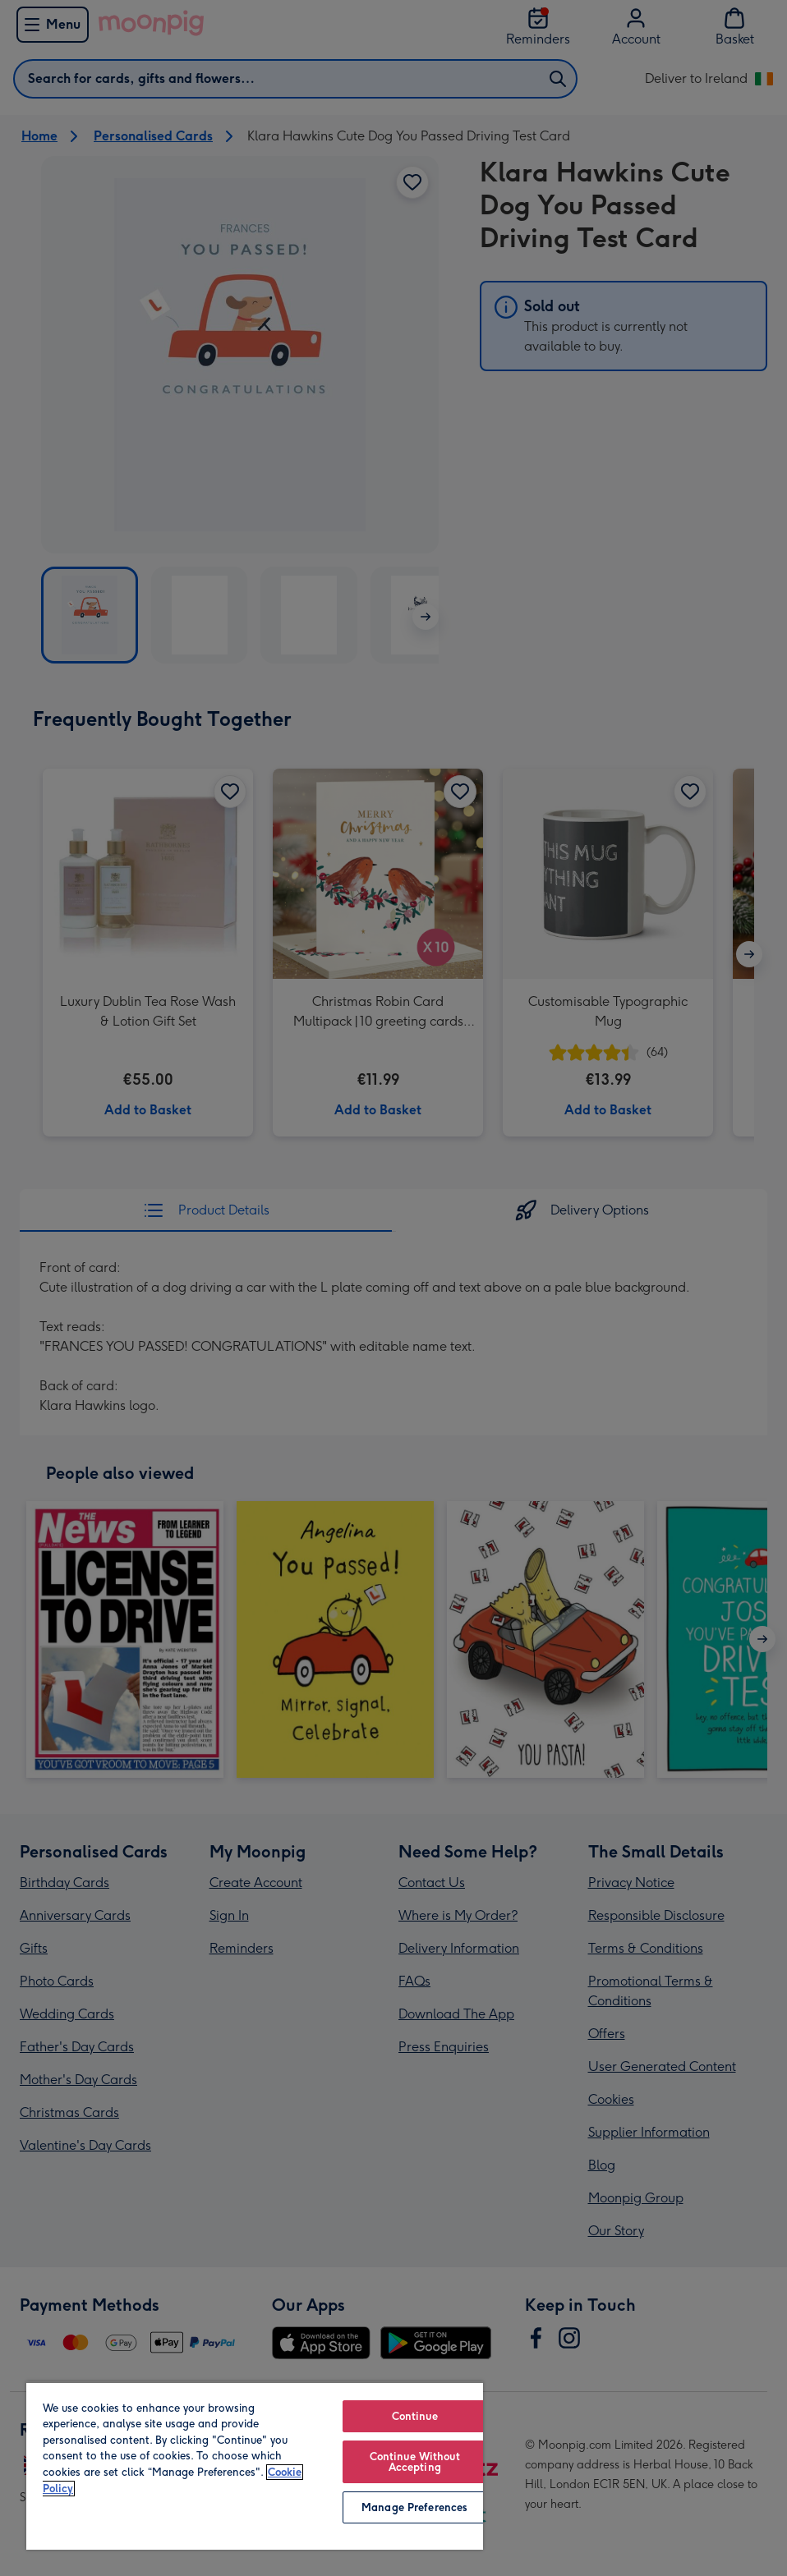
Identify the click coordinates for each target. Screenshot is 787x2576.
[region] (254, 2465)
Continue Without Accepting (415, 2461)
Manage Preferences (414, 2507)
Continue (415, 2416)
